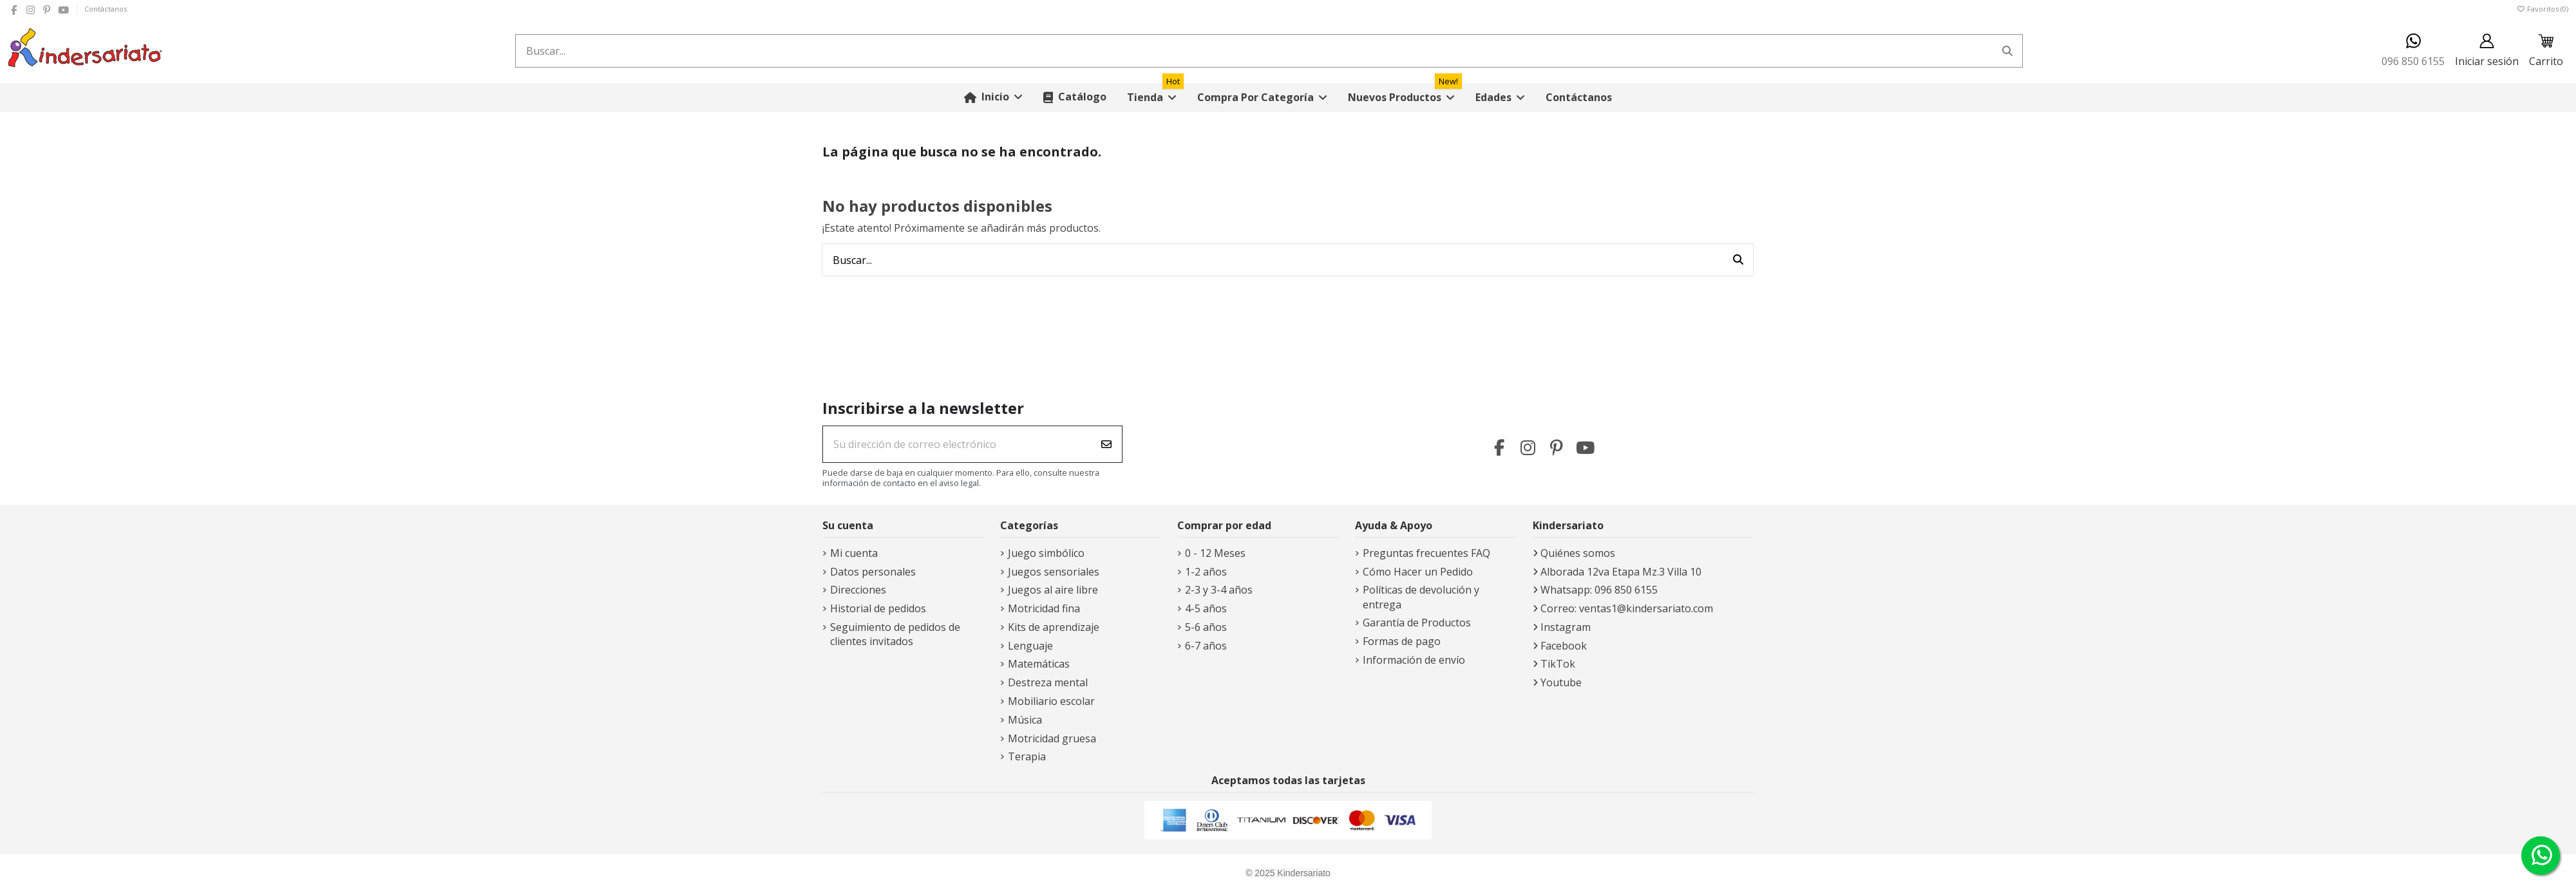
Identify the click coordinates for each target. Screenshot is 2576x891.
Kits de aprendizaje (1053, 627)
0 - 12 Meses (1215, 553)
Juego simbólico (1046, 553)
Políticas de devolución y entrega (1421, 597)
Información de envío (1414, 660)
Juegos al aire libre (1053, 590)
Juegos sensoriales (1053, 572)
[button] (1262, 97)
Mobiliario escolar (1051, 701)
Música (1025, 720)
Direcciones (858, 590)
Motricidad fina (1044, 608)
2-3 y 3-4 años (1219, 590)
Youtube (1561, 682)
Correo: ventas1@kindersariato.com (1626, 608)
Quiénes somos (1577, 553)
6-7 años (1206, 646)
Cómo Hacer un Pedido (1418, 572)
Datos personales (873, 572)
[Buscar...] (2007, 51)
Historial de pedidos (878, 608)
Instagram (1565, 627)
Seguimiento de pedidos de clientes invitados (895, 634)
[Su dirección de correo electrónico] (957, 444)
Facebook (1563, 646)
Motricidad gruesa (1052, 738)
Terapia (1027, 756)
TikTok (1557, 664)
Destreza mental (1048, 682)
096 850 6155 (2413, 50)
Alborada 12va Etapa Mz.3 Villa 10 (1620, 572)
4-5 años (1206, 608)
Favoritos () (2542, 9)
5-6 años (1206, 627)
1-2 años (1206, 572)
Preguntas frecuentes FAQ (1426, 553)
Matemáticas (1039, 664)
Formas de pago (1402, 641)
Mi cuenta (854, 553)
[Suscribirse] (1106, 444)
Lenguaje (1030, 646)
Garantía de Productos (1417, 622)
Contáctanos (105, 9)
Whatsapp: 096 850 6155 (1599, 590)
